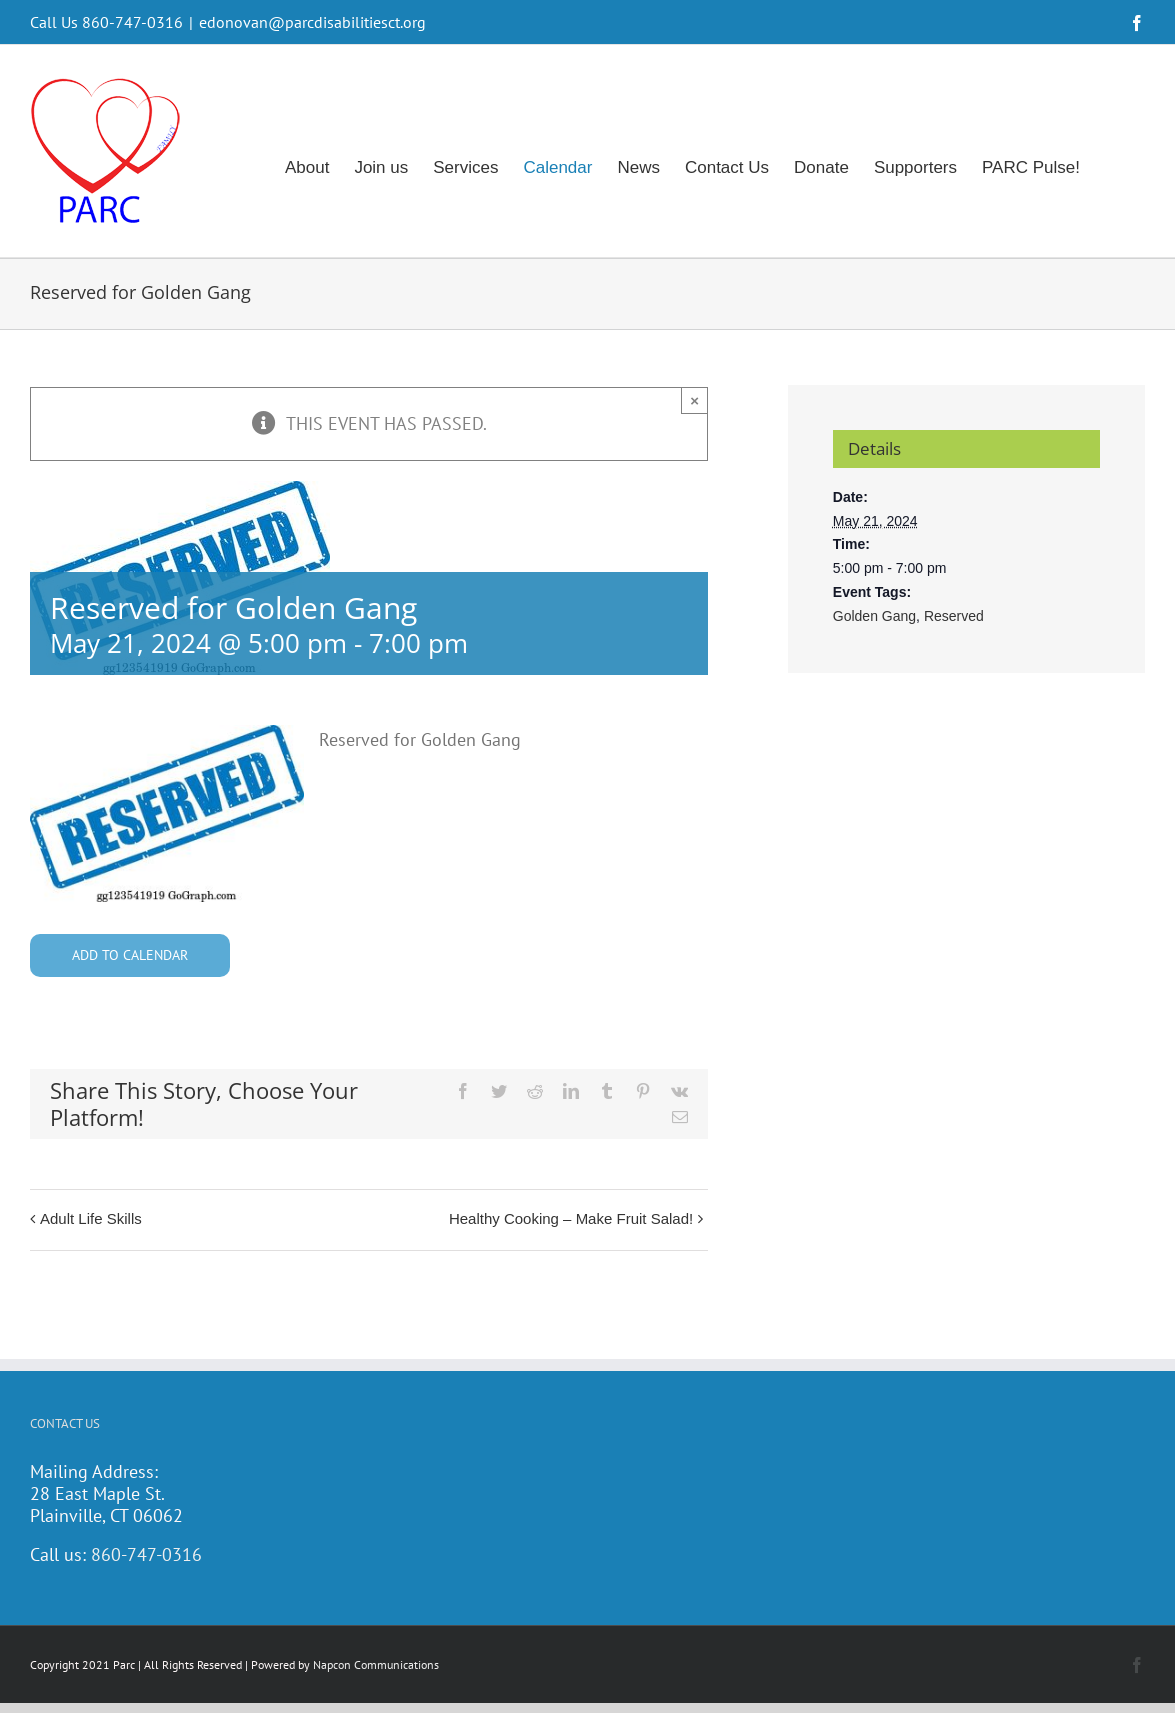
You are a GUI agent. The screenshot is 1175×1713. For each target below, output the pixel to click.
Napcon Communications (376, 1664)
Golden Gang (874, 616)
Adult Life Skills (91, 1218)
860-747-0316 (146, 1554)
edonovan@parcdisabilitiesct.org (312, 22)
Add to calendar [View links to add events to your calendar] (130, 955)
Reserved (954, 616)
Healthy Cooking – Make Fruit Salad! (571, 1218)
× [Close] (694, 400)
